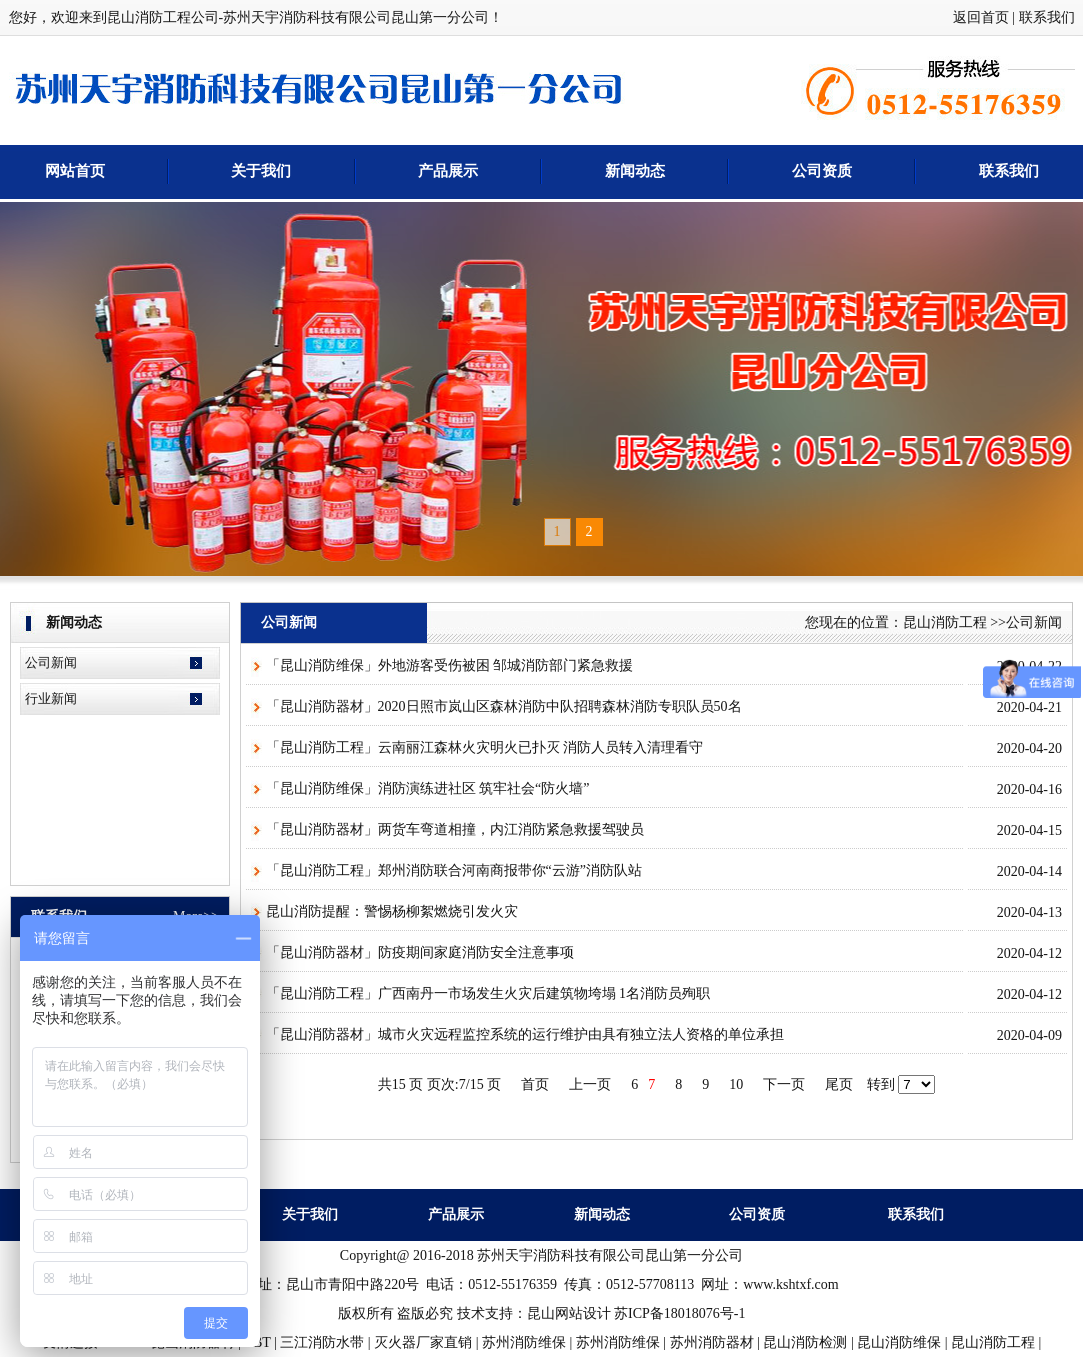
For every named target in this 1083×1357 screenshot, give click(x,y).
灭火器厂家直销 (423, 1342)
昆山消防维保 (899, 1342)
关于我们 (261, 171)
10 (736, 1084)
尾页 (839, 1084)
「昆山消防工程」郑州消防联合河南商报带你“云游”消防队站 (454, 870)
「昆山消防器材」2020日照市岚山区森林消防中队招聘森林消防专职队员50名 (504, 706)
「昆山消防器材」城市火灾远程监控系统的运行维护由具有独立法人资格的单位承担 (525, 1034)
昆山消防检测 (805, 1342)
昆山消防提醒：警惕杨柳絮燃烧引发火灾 (392, 911)
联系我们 (1047, 17)
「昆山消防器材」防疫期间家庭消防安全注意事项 (420, 952)
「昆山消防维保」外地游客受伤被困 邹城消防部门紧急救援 (450, 665)
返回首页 (981, 17)
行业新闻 (51, 698)
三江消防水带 (322, 1342)
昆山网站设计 (569, 1313)
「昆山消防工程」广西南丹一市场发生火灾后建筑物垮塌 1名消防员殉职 (488, 993)
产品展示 (448, 171)
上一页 (590, 1084)
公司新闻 (51, 662)
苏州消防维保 (524, 1342)
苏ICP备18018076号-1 (679, 1313)
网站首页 (75, 171)
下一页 (784, 1084)
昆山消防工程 (945, 622)
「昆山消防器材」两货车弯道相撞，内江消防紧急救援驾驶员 (455, 829)
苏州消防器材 (712, 1342)
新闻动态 (635, 171)
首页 (535, 1084)
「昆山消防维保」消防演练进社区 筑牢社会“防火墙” (428, 788)
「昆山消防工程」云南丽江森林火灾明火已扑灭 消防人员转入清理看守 (485, 747)
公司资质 (822, 171)
